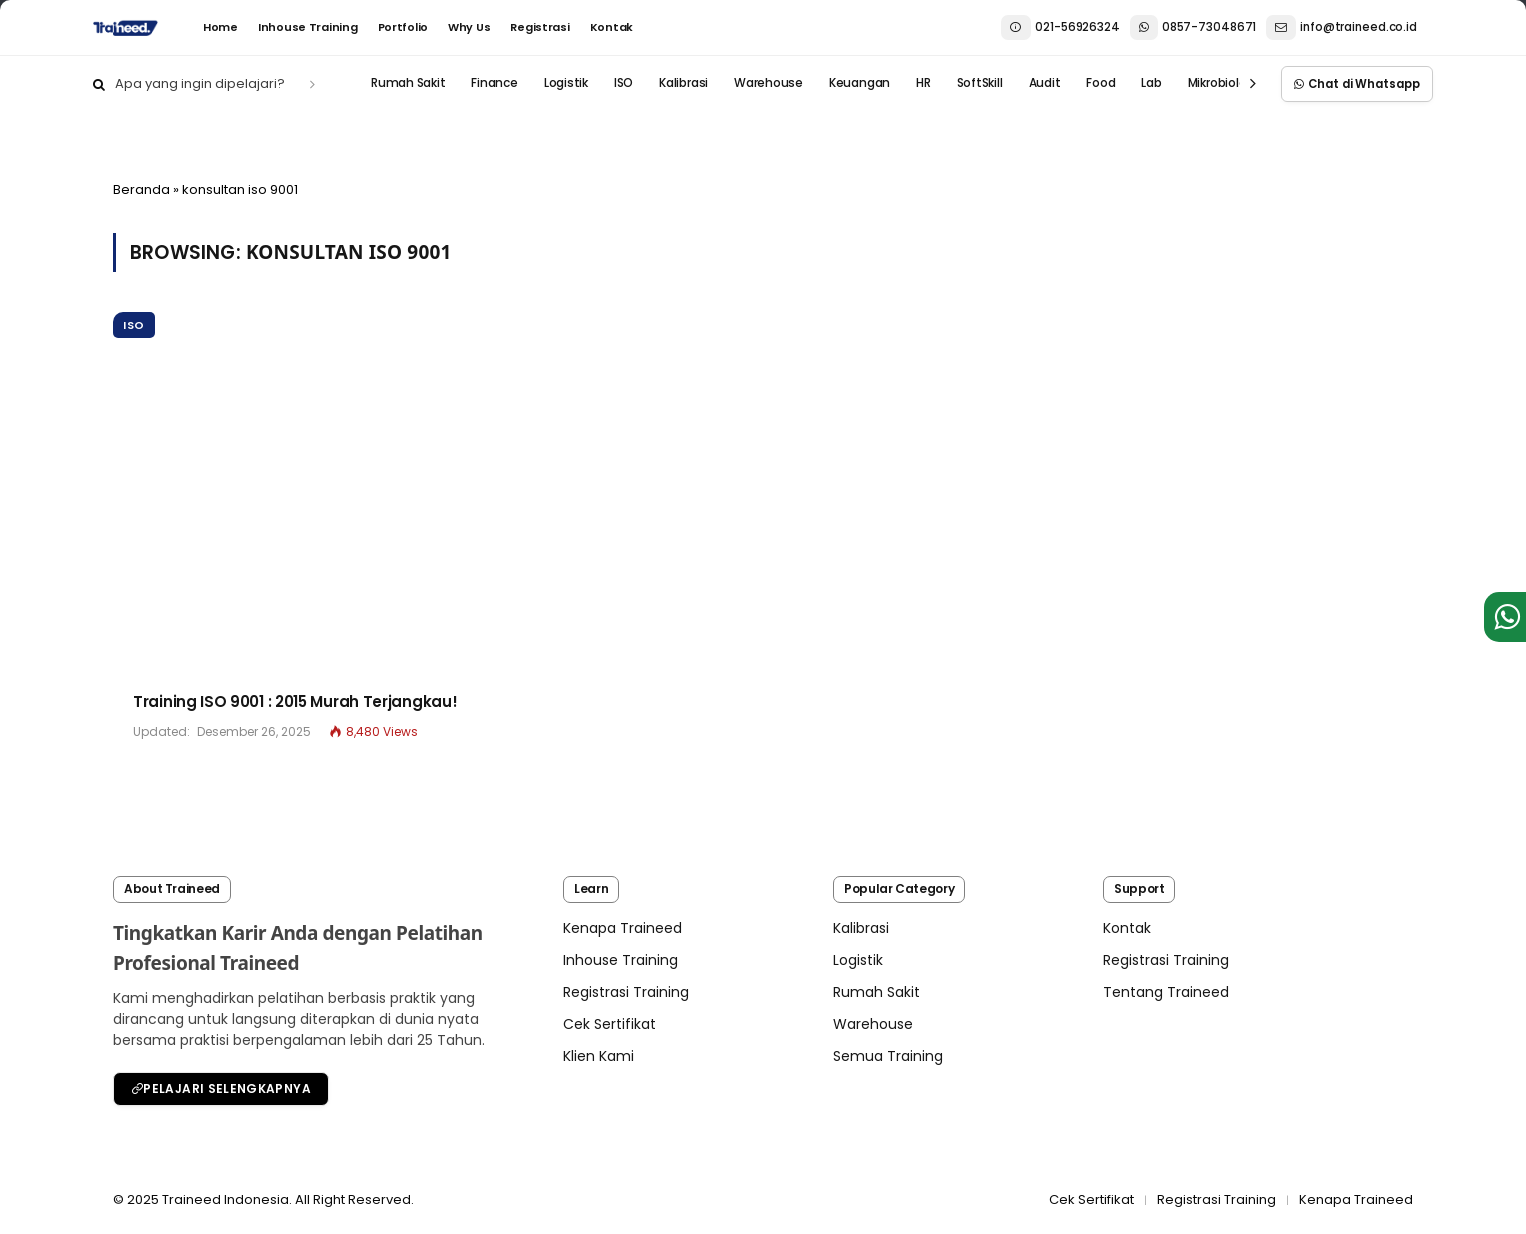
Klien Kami (598, 1056)
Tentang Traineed (1166, 992)
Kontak (611, 27)
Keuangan (859, 84)
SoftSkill (980, 84)
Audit (1045, 84)
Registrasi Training (626, 992)
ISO (623, 84)
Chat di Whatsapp (1357, 84)
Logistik (566, 84)
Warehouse (768, 84)
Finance (494, 84)
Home (220, 27)
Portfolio (403, 27)
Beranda (141, 189)
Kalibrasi (683, 84)
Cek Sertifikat (609, 1024)
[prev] (1253, 84)
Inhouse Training (308, 27)
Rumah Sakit (408, 84)
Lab (1151, 84)
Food (1100, 84)
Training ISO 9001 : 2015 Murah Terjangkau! (295, 701)
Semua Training (888, 1056)
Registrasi (539, 27)
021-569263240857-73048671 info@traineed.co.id (1209, 28)
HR (923, 84)
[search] (313, 84)
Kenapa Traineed (622, 928)
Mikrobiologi (1222, 84)
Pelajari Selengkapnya (221, 1088)
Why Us (469, 27)
